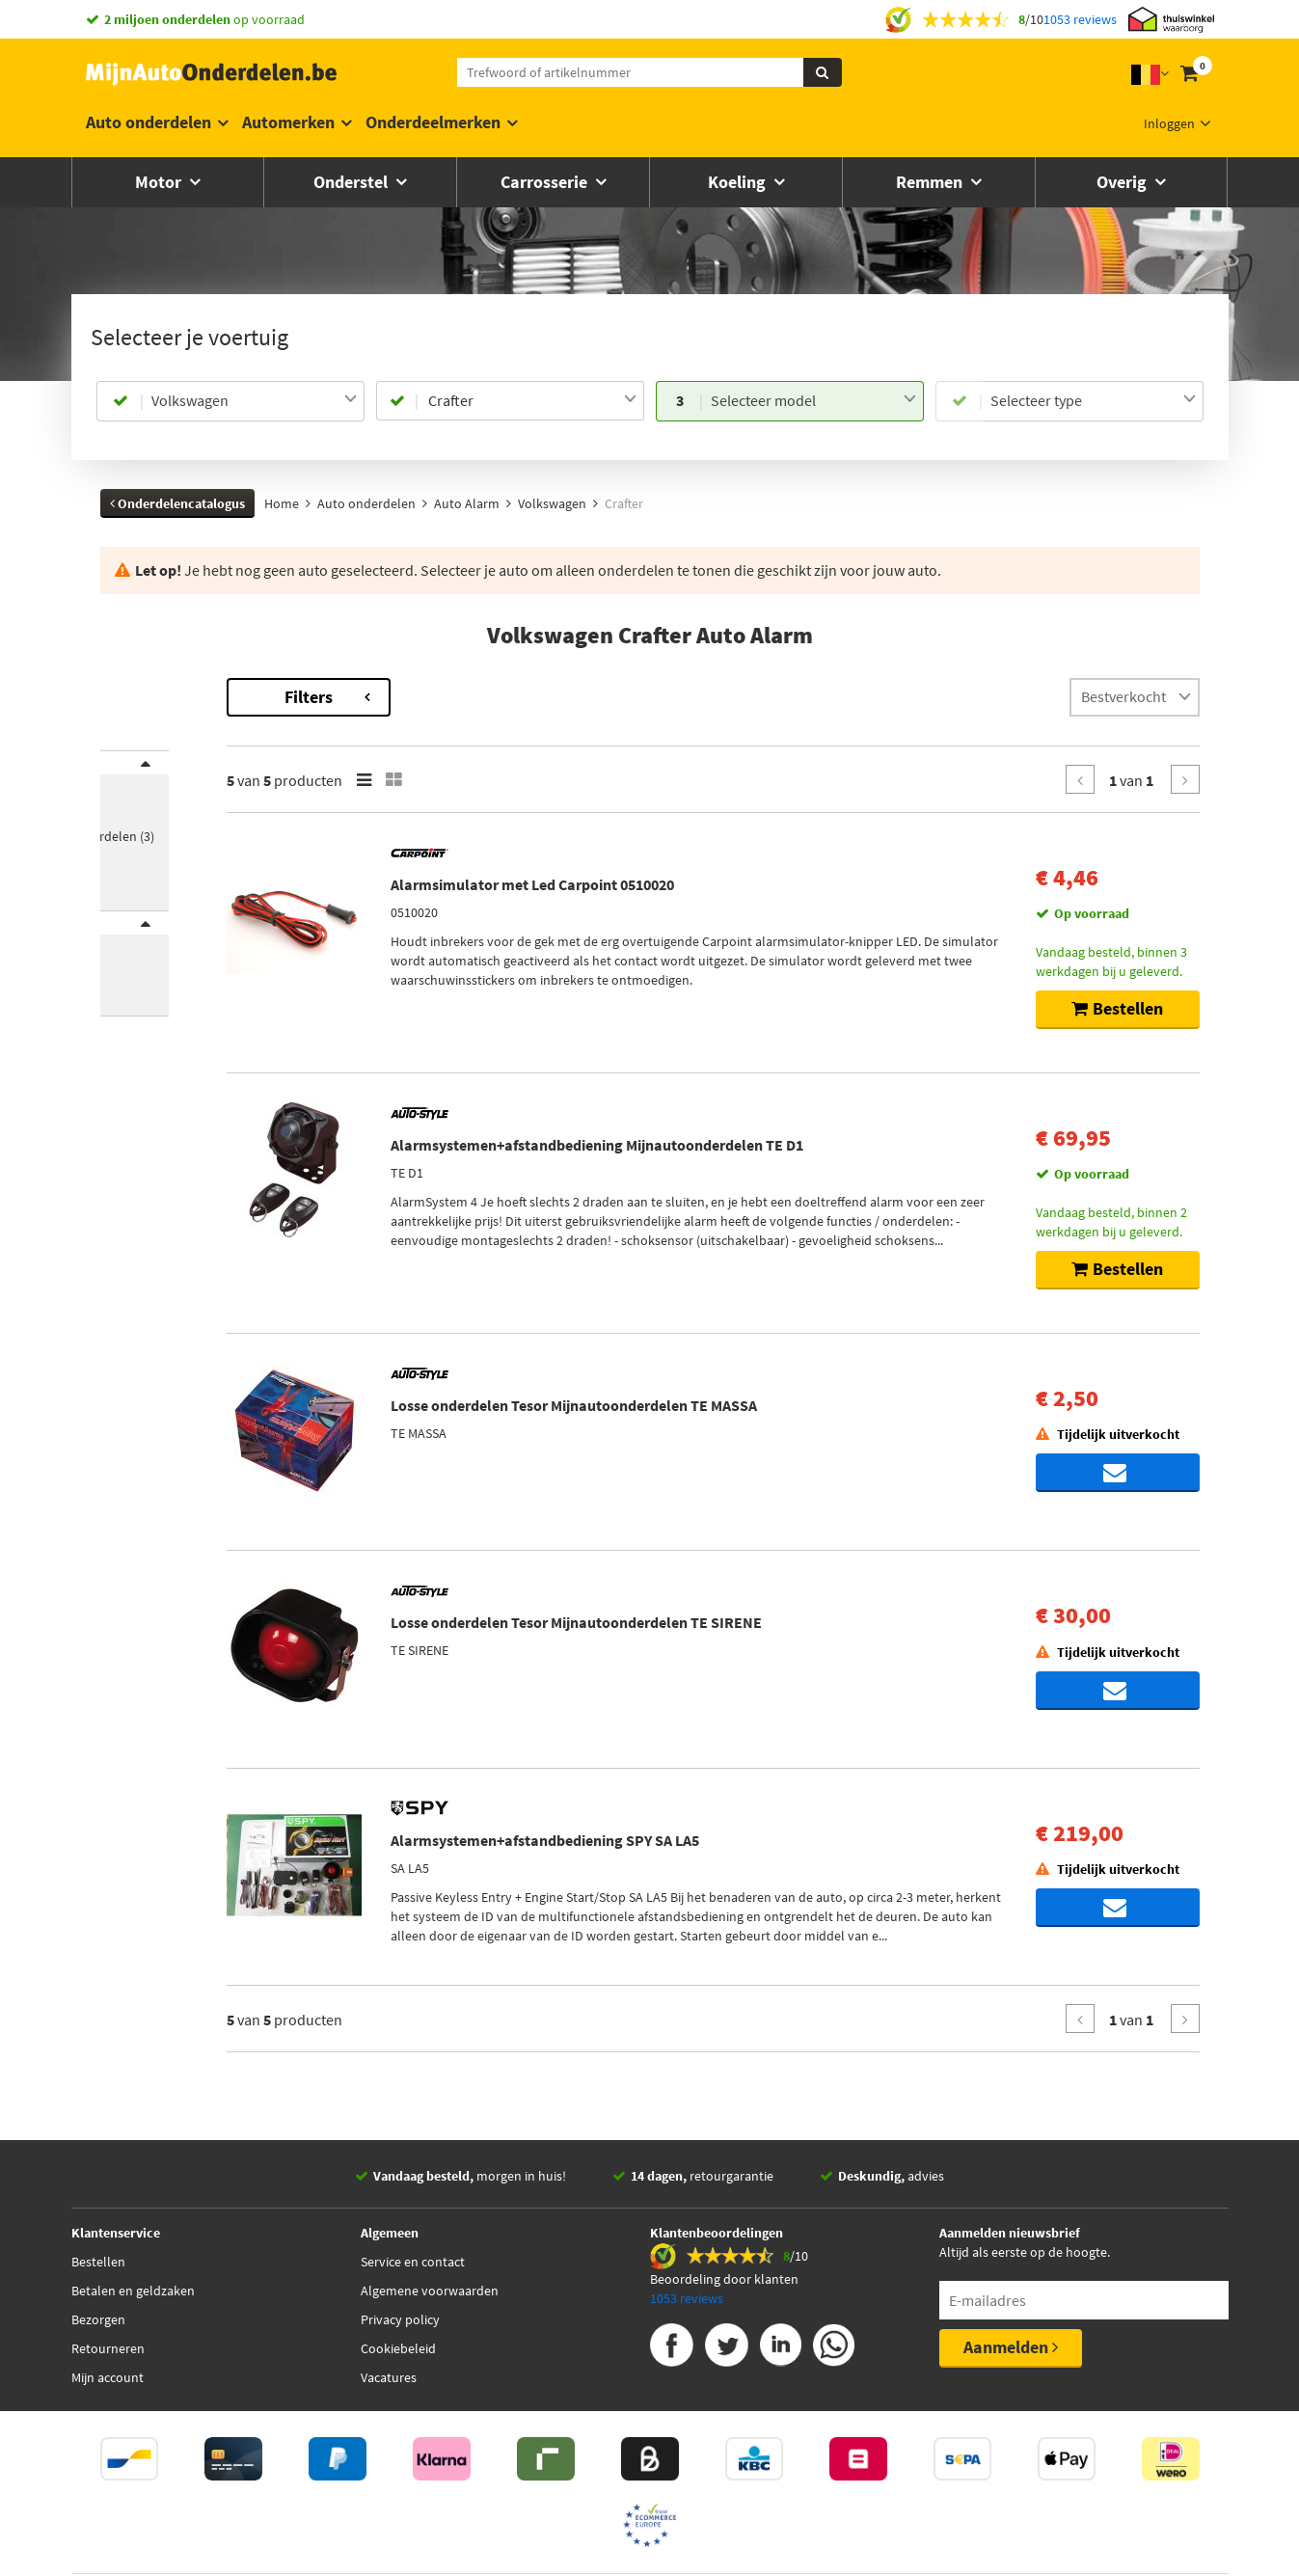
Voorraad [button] (148, 960)
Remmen (931, 182)
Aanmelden (1010, 2356)
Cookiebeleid (398, 2357)
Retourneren (108, 2357)
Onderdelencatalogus (177, 503)
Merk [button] (135, 775)
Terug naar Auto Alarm (169, 687)
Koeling (739, 182)
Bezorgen (98, 2328)
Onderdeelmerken (433, 122)
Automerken (288, 122)
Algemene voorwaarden (430, 2299)
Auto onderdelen (148, 122)
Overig (1123, 182)
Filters (471, 697)
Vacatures (389, 2386)
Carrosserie (546, 182)
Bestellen (98, 2270)
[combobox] (254, 401)
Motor (160, 182)
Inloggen (1169, 123)
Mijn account (107, 2386)
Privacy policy (400, 2328)
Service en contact (413, 2270)
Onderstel (352, 182)
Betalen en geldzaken (133, 2299)
